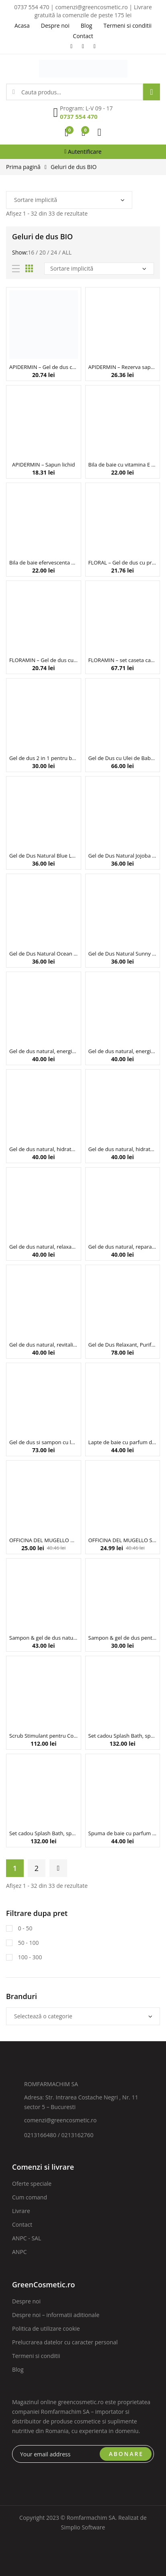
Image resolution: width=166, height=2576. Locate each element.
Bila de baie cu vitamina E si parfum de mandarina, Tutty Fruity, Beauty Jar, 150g (122, 464)
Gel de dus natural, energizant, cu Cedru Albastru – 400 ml (43, 1051)
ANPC (19, 2252)
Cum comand (29, 2197)
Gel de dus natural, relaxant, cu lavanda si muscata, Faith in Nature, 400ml (43, 1246)
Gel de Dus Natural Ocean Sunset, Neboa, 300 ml (43, 953)
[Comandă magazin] (69, 200)
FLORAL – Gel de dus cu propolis (122, 562)
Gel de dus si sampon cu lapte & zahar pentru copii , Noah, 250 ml (43, 1442)
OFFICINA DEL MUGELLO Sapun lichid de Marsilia (122, 1540)
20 (42, 252)
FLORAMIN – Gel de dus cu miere (43, 660)
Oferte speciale (31, 2183)
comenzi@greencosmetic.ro (60, 2120)
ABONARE (126, 2454)
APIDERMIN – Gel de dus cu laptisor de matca (43, 367)
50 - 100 (27, 1942)
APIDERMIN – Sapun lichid (43, 464)
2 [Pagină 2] (37, 1868)
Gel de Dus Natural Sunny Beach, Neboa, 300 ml (122, 953)
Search (151, 92)
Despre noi (26, 2301)
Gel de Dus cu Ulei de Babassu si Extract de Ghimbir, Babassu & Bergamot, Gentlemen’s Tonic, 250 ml (122, 758)
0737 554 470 (79, 116)
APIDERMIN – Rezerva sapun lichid (122, 367)
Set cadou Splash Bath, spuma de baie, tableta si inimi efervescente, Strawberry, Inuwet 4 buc (43, 1833)
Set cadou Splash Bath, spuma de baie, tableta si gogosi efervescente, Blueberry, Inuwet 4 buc (122, 1735)
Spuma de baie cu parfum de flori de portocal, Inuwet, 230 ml (122, 1833)
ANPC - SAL (26, 2238)
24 (54, 252)
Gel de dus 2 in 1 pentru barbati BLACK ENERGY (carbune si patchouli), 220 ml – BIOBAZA (43, 758)
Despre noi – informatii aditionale (55, 2315)
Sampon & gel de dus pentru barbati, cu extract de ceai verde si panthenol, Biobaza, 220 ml (122, 1637)
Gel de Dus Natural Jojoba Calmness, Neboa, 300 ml (122, 855)
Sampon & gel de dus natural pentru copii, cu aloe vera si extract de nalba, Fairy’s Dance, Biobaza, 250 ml (43, 1637)
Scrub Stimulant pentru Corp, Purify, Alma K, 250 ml (43, 1735)
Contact (22, 2224)
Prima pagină (23, 167)
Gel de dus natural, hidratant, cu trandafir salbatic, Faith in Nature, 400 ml (122, 1149)
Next (58, 1868)
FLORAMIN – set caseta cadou (122, 660)
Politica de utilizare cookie (46, 2328)
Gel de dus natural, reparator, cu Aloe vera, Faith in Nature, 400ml (122, 1246)
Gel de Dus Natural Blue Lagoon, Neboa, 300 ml (43, 855)
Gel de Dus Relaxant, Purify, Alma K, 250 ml (122, 1344)
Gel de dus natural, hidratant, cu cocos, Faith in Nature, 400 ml (43, 1149)
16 (31, 252)
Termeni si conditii (36, 2356)
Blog (18, 2369)
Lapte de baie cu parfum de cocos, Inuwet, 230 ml (122, 1442)
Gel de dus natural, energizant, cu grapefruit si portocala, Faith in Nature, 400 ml (122, 1051)
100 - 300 (29, 1957)
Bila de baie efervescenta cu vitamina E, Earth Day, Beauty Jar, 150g (43, 562)
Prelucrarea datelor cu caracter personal (65, 2342)
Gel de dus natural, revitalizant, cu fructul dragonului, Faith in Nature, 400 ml (43, 1344)
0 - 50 (24, 1928)
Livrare (21, 2211)
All (67, 252)
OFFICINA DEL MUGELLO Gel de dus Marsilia (43, 1540)
